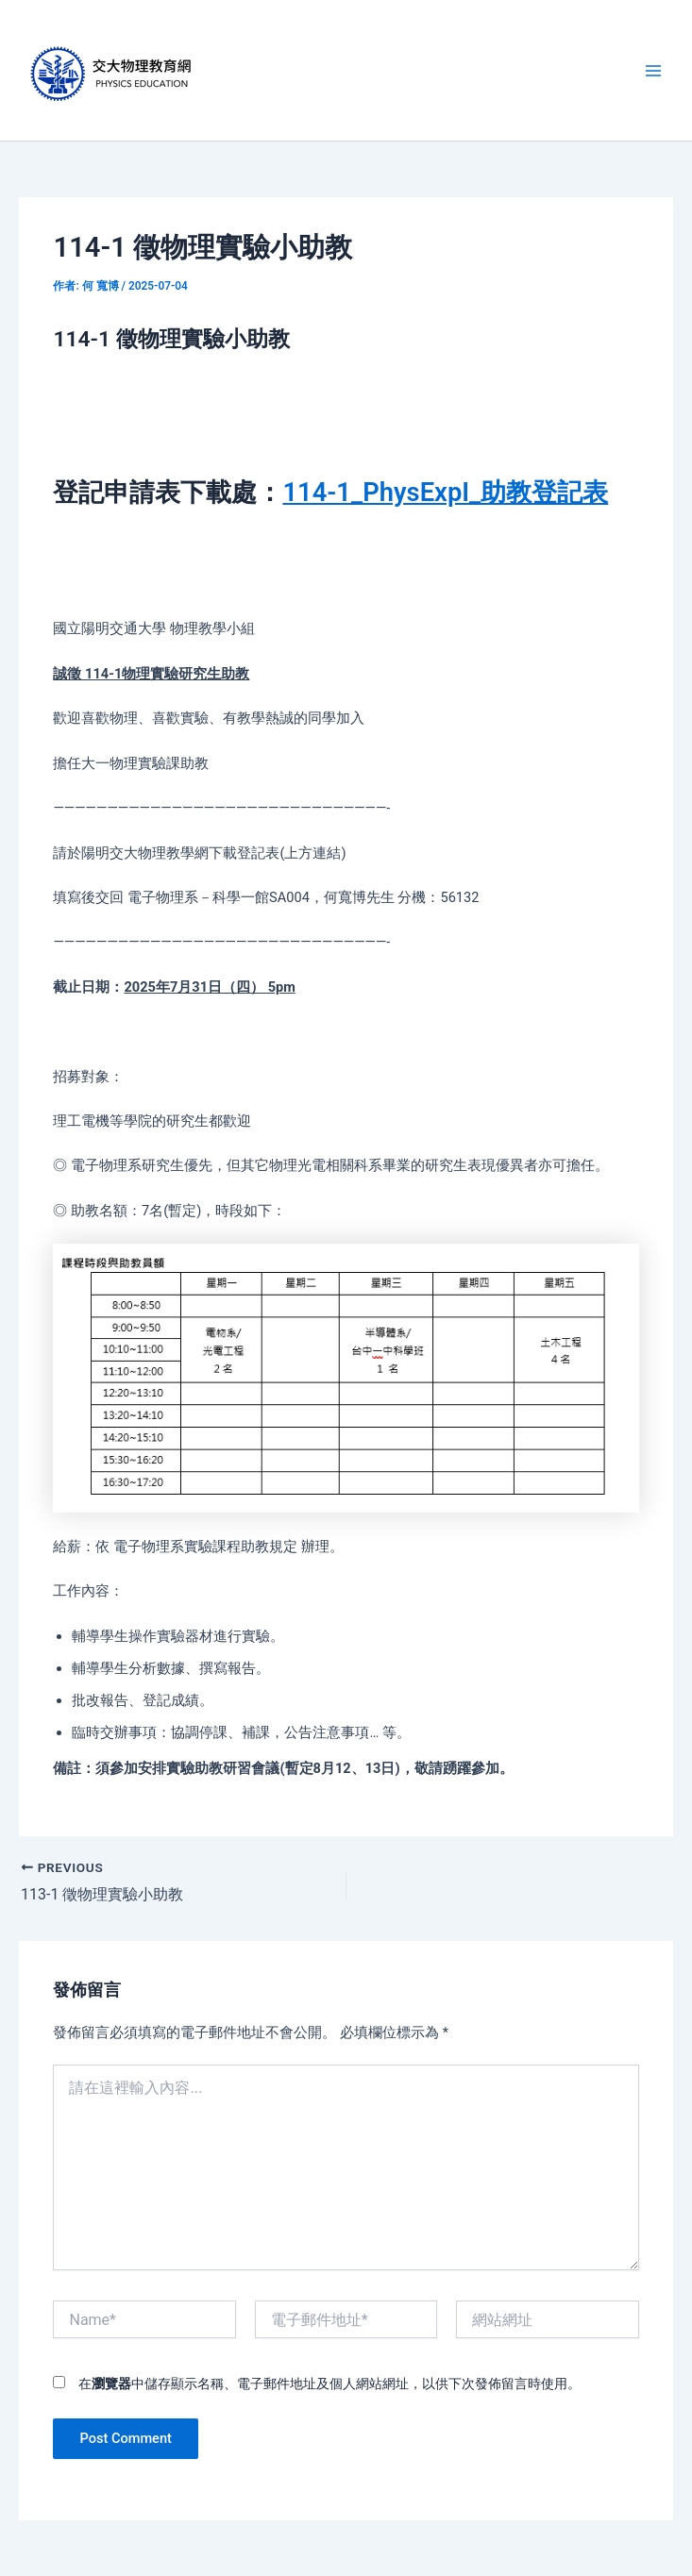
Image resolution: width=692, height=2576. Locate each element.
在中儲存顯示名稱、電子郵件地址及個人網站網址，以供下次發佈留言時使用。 (329, 2383)
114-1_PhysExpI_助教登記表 (445, 492)
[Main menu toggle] (653, 71)
